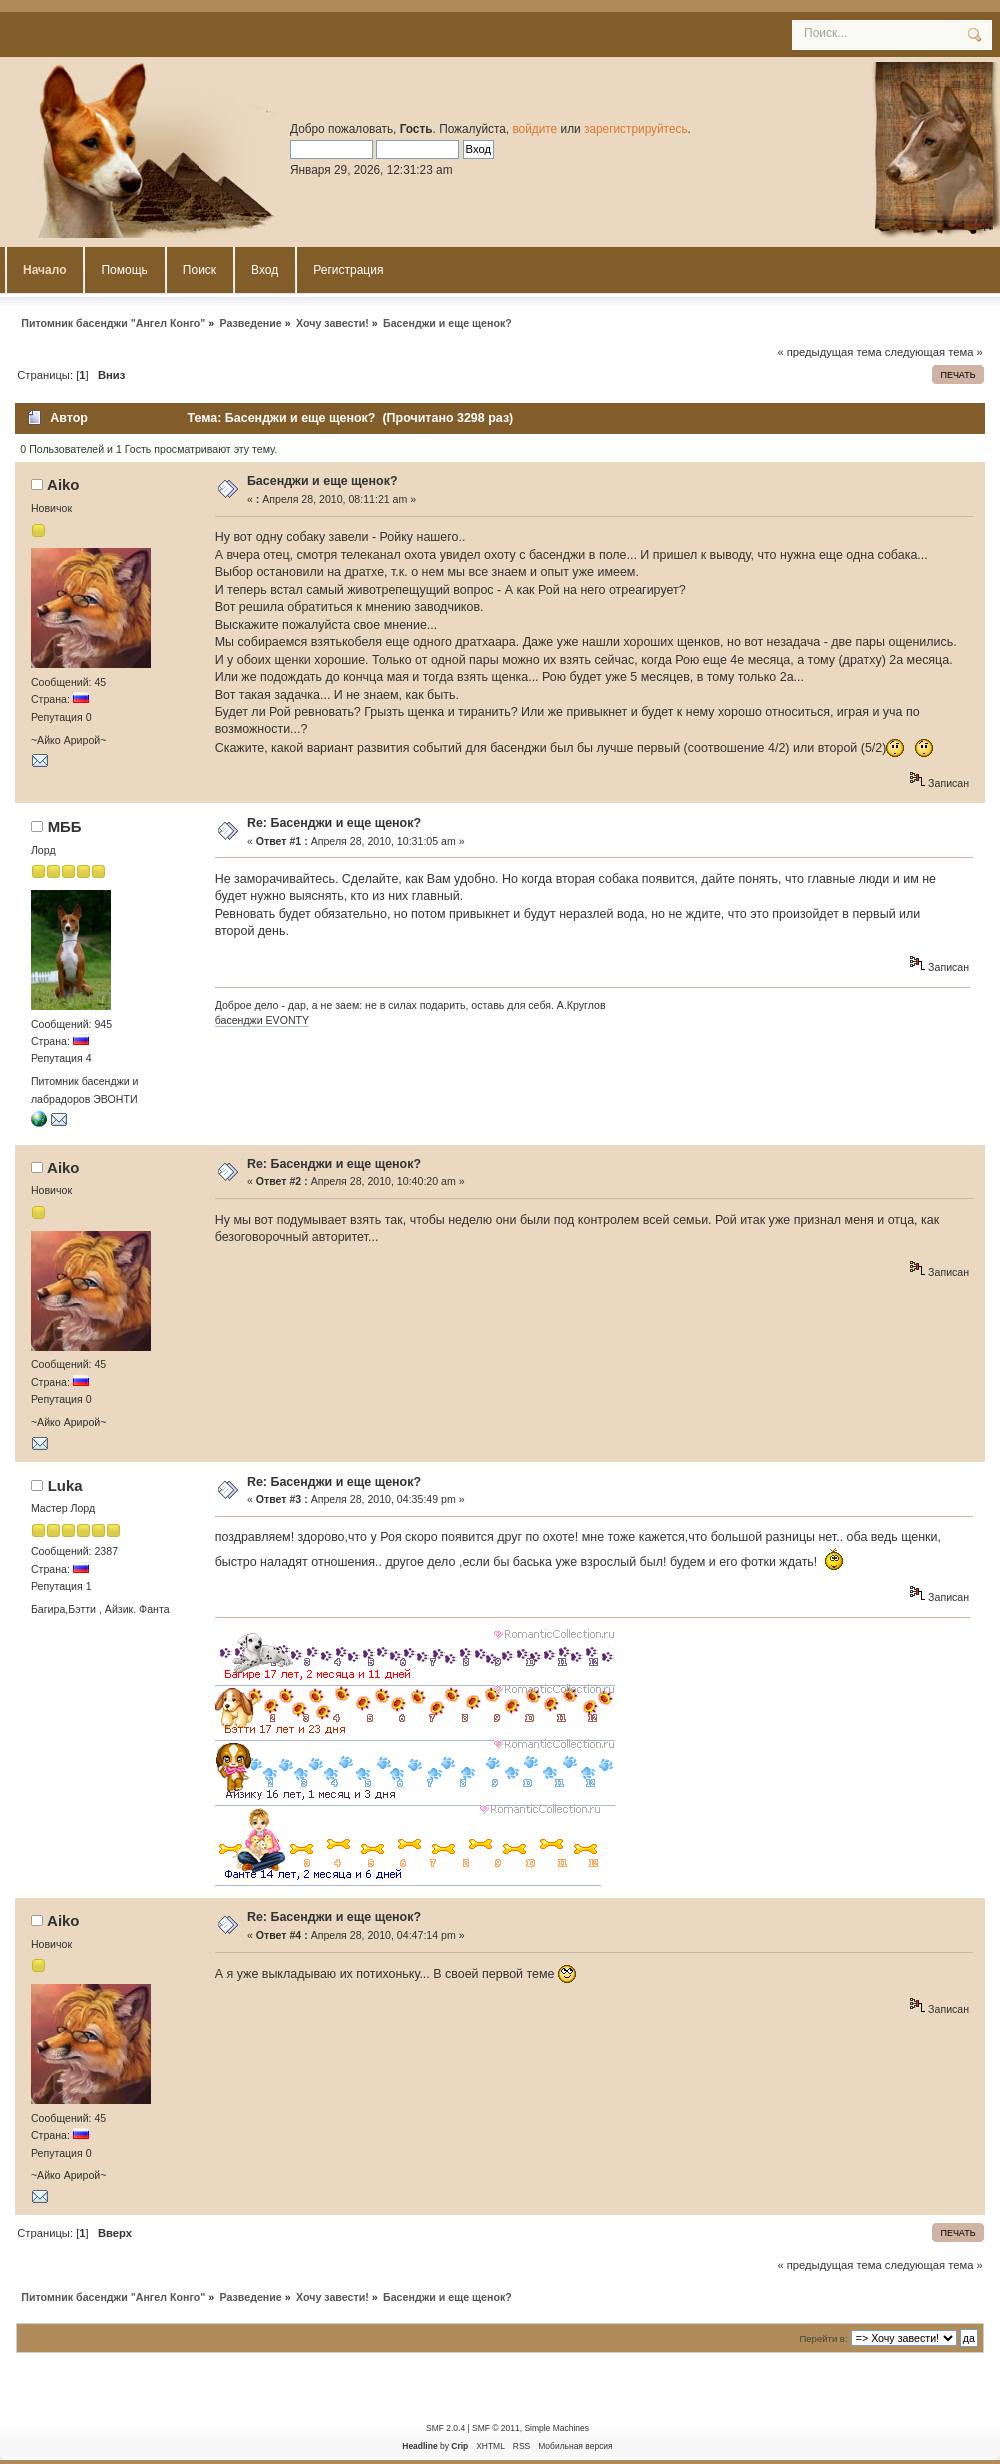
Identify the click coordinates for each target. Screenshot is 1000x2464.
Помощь (124, 270)
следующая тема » (934, 352)
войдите (534, 129)
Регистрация (348, 270)
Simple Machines (556, 2428)
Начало (44, 270)
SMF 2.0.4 (445, 2428)
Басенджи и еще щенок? (322, 481)
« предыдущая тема (829, 352)
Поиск (199, 270)
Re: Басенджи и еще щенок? (334, 823)
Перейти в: (823, 2338)
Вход (264, 270)
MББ (65, 826)
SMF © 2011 (496, 2428)
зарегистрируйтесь (636, 129)
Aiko (63, 484)
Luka (65, 1485)
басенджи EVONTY (262, 1020)
